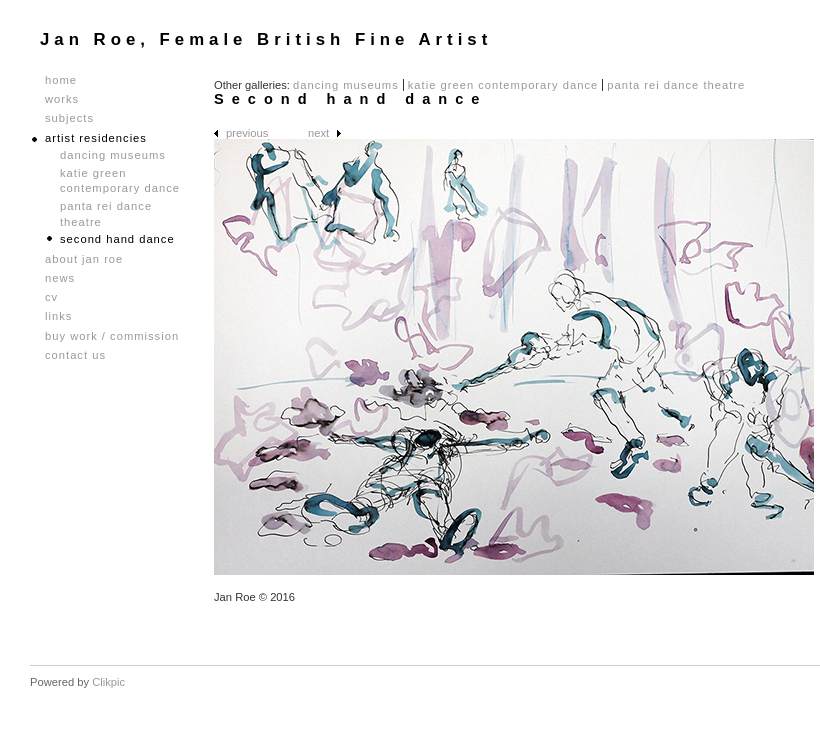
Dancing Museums (346, 85)
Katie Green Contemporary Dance (503, 85)
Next (318, 133)
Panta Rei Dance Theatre (676, 85)
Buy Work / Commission (112, 336)
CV (51, 297)
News (60, 278)
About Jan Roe (84, 259)
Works (62, 99)
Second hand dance (117, 239)
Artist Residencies (96, 138)
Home (61, 80)
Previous (247, 133)
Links (58, 316)
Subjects (69, 118)
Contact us (75, 355)
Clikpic (108, 682)
